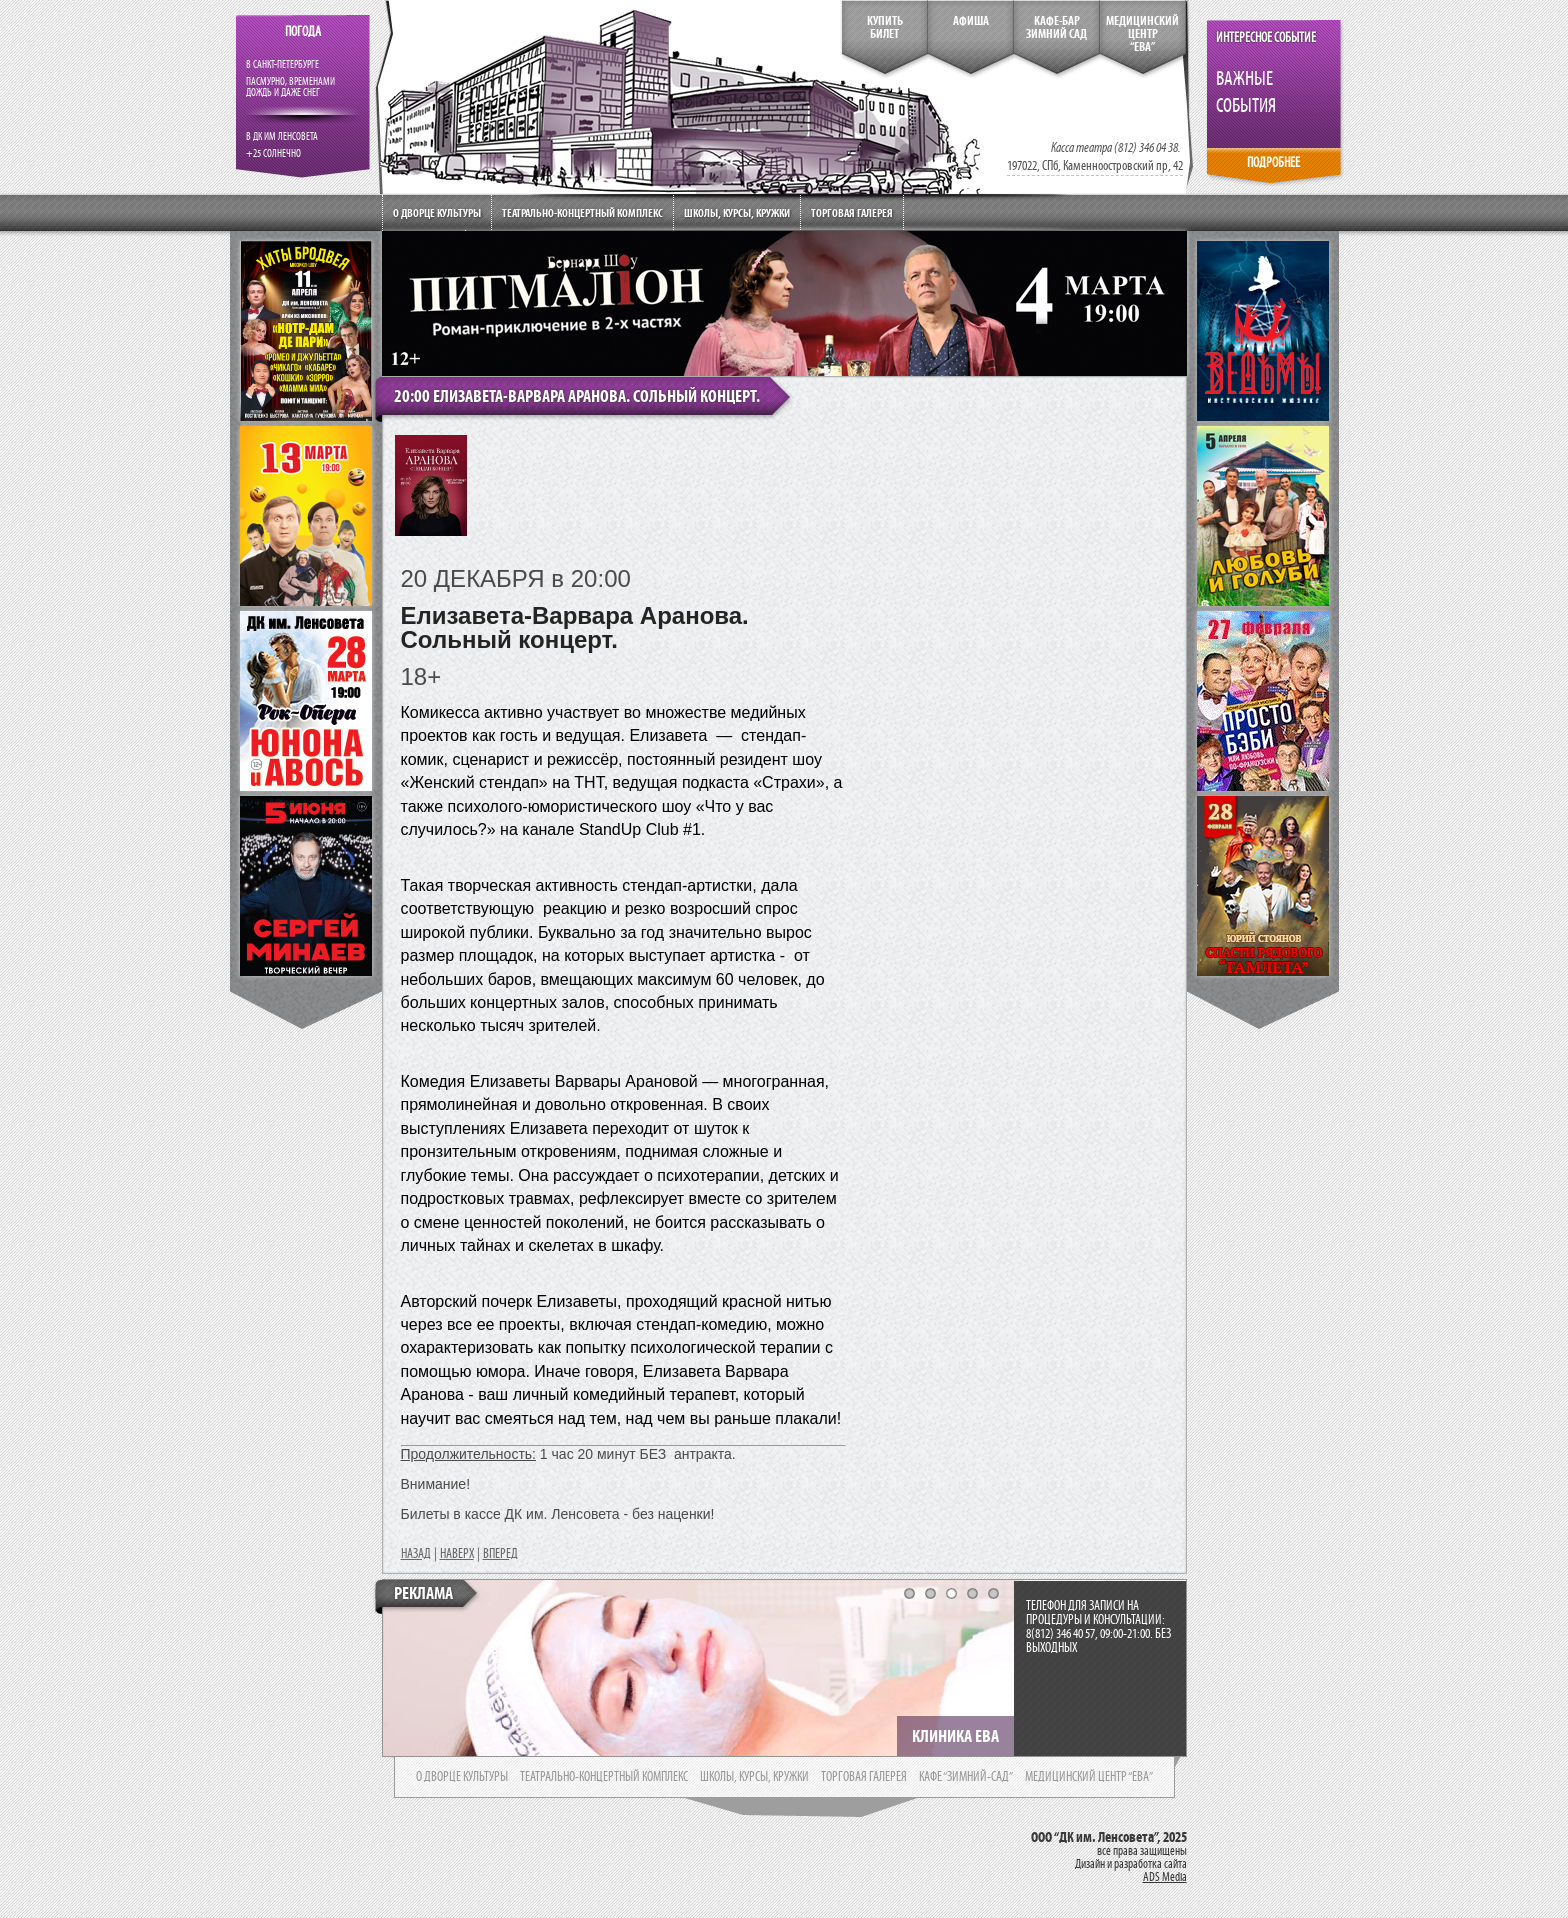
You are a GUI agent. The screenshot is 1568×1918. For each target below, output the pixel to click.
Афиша (971, 21)
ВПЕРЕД (500, 1554)
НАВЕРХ (457, 1554)
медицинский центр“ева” (1142, 34)
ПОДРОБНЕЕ (1273, 162)
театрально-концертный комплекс (604, 1777)
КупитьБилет (885, 27)
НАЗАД (416, 1554)
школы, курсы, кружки (754, 1777)
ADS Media (1165, 1877)
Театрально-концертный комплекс (582, 212)
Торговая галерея (852, 212)
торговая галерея (864, 1777)
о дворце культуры (462, 1777)
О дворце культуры (437, 212)
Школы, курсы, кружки (737, 212)
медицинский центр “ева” (1089, 1777)
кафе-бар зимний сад (1056, 27)
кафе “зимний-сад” (966, 1777)
